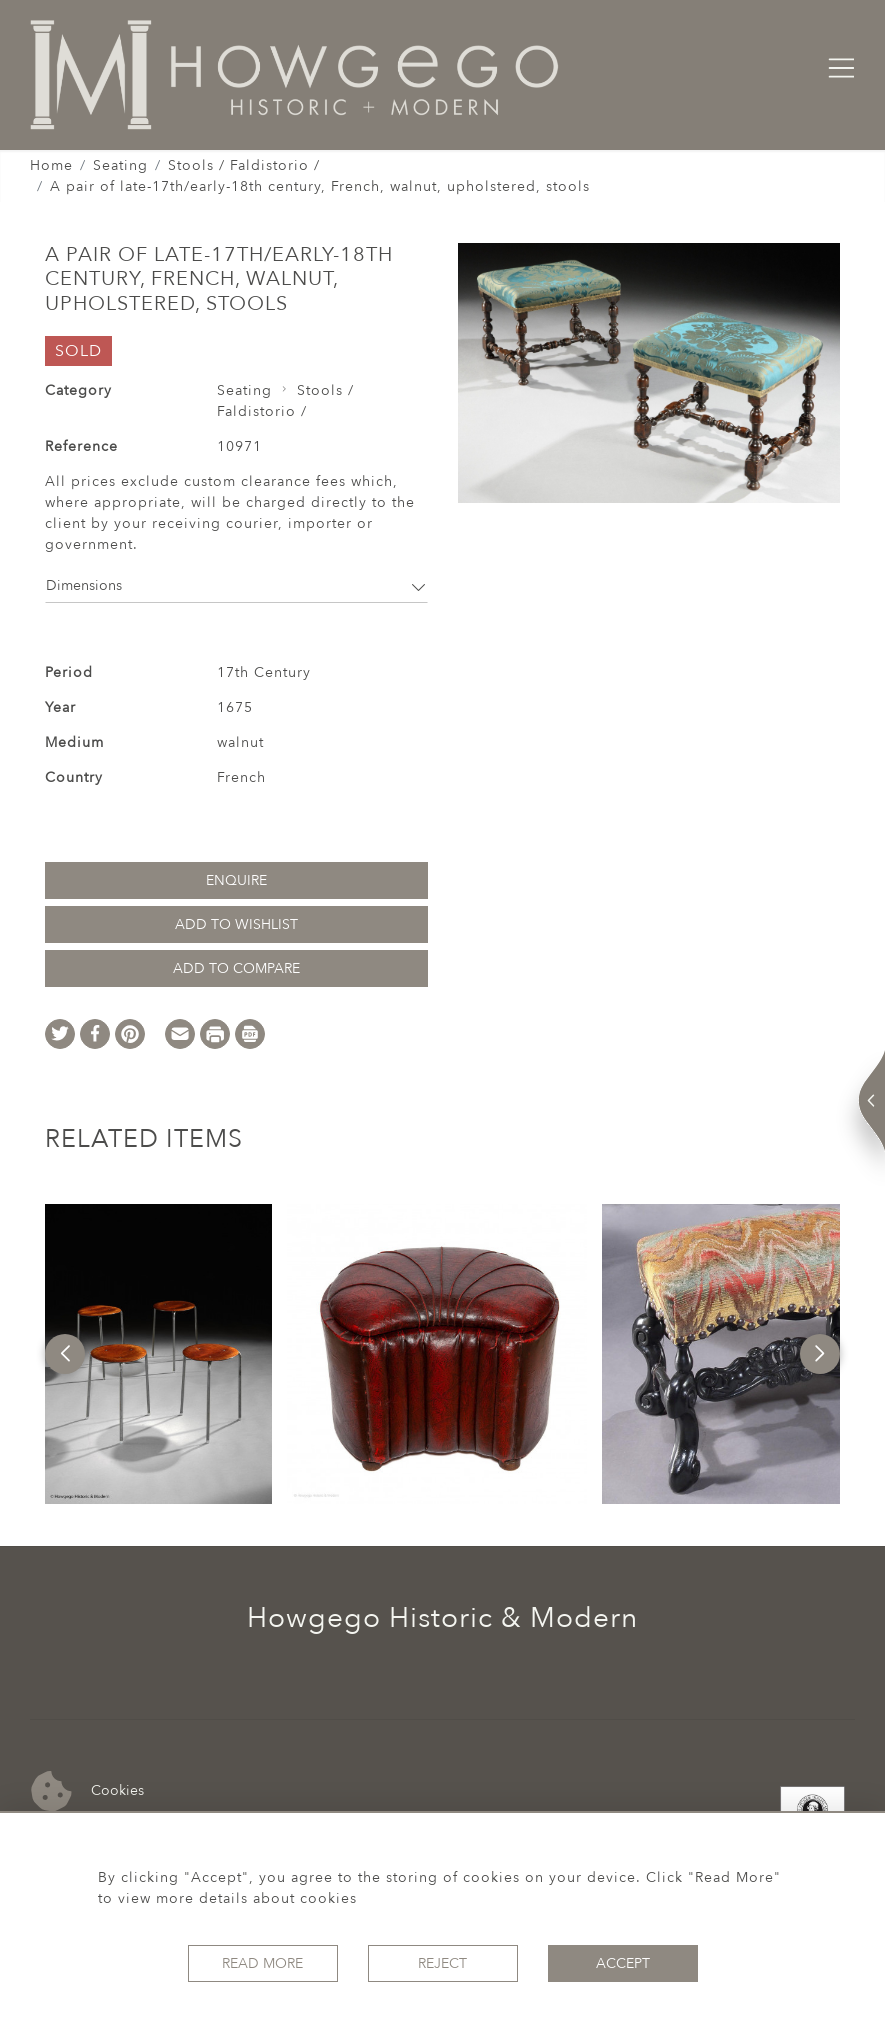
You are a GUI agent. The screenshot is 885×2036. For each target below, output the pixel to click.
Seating (120, 165)
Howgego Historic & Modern (442, 1618)
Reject (442, 1963)
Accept (623, 1963)
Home (51, 165)
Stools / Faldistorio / (244, 165)
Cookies (87, 1791)
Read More (262, 1963)
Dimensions (236, 585)
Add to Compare (236, 968)
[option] (158, 1354)
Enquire (236, 880)
